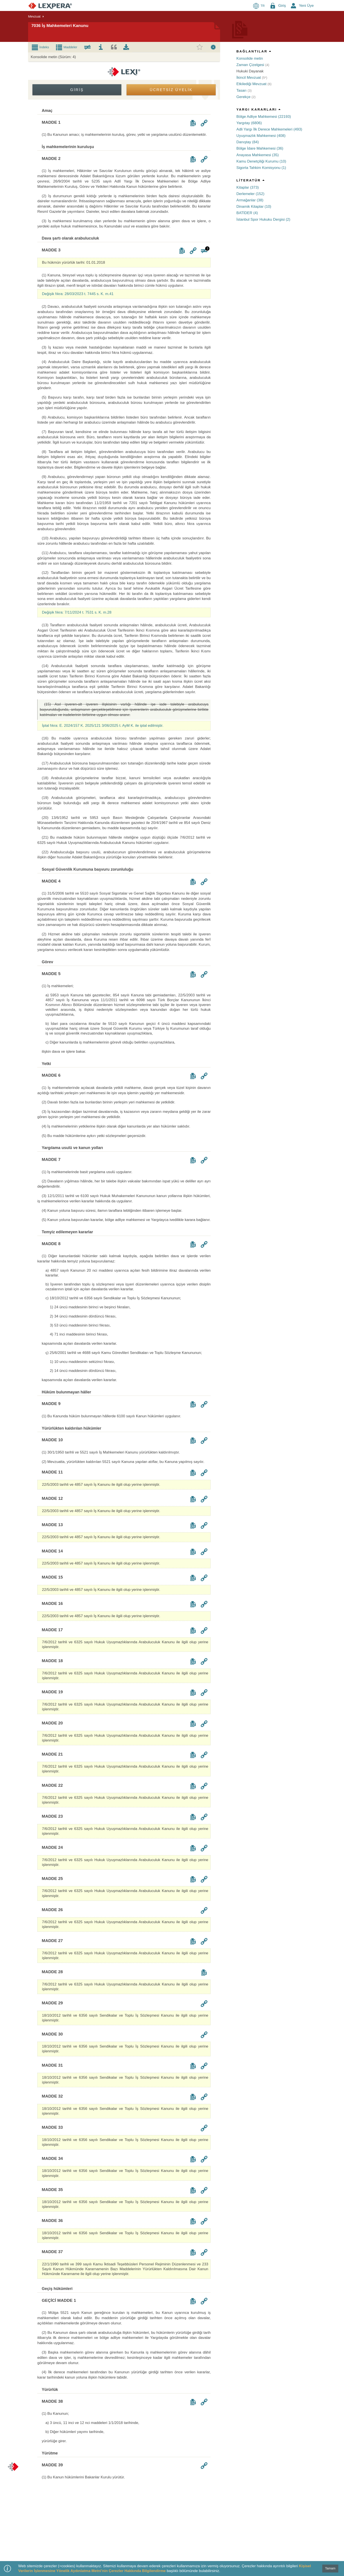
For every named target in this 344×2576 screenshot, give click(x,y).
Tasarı (241, 90)
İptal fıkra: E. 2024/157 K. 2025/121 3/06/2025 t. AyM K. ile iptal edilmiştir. (102, 725)
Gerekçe (243, 97)
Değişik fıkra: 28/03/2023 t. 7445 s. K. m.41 (77, 294)
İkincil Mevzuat (248, 77)
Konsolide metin (249, 58)
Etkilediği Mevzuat (251, 84)
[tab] (40, 47)
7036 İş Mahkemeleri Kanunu (59, 25)
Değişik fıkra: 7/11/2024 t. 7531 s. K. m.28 (76, 612)
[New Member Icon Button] (293, 6)
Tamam (330, 2568)
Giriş (282, 6)
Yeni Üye (306, 6)
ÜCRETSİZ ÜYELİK (171, 90)
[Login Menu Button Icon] (272, 6)
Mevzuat (34, 16)
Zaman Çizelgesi (250, 65)
